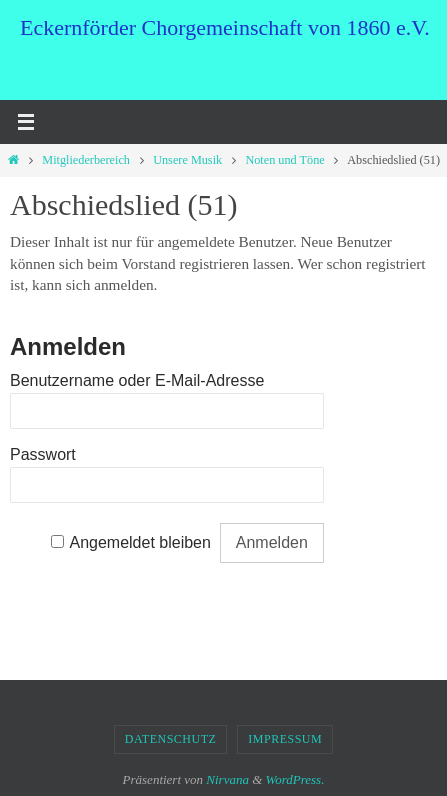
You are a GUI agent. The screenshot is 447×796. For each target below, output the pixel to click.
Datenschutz (171, 739)
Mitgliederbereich (86, 160)
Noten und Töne (284, 160)
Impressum (285, 739)
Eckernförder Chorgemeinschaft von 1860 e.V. (225, 27)
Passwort (43, 454)
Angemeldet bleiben (139, 542)
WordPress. (295, 779)
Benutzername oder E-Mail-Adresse (137, 380)
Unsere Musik (187, 160)
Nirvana (227, 779)
